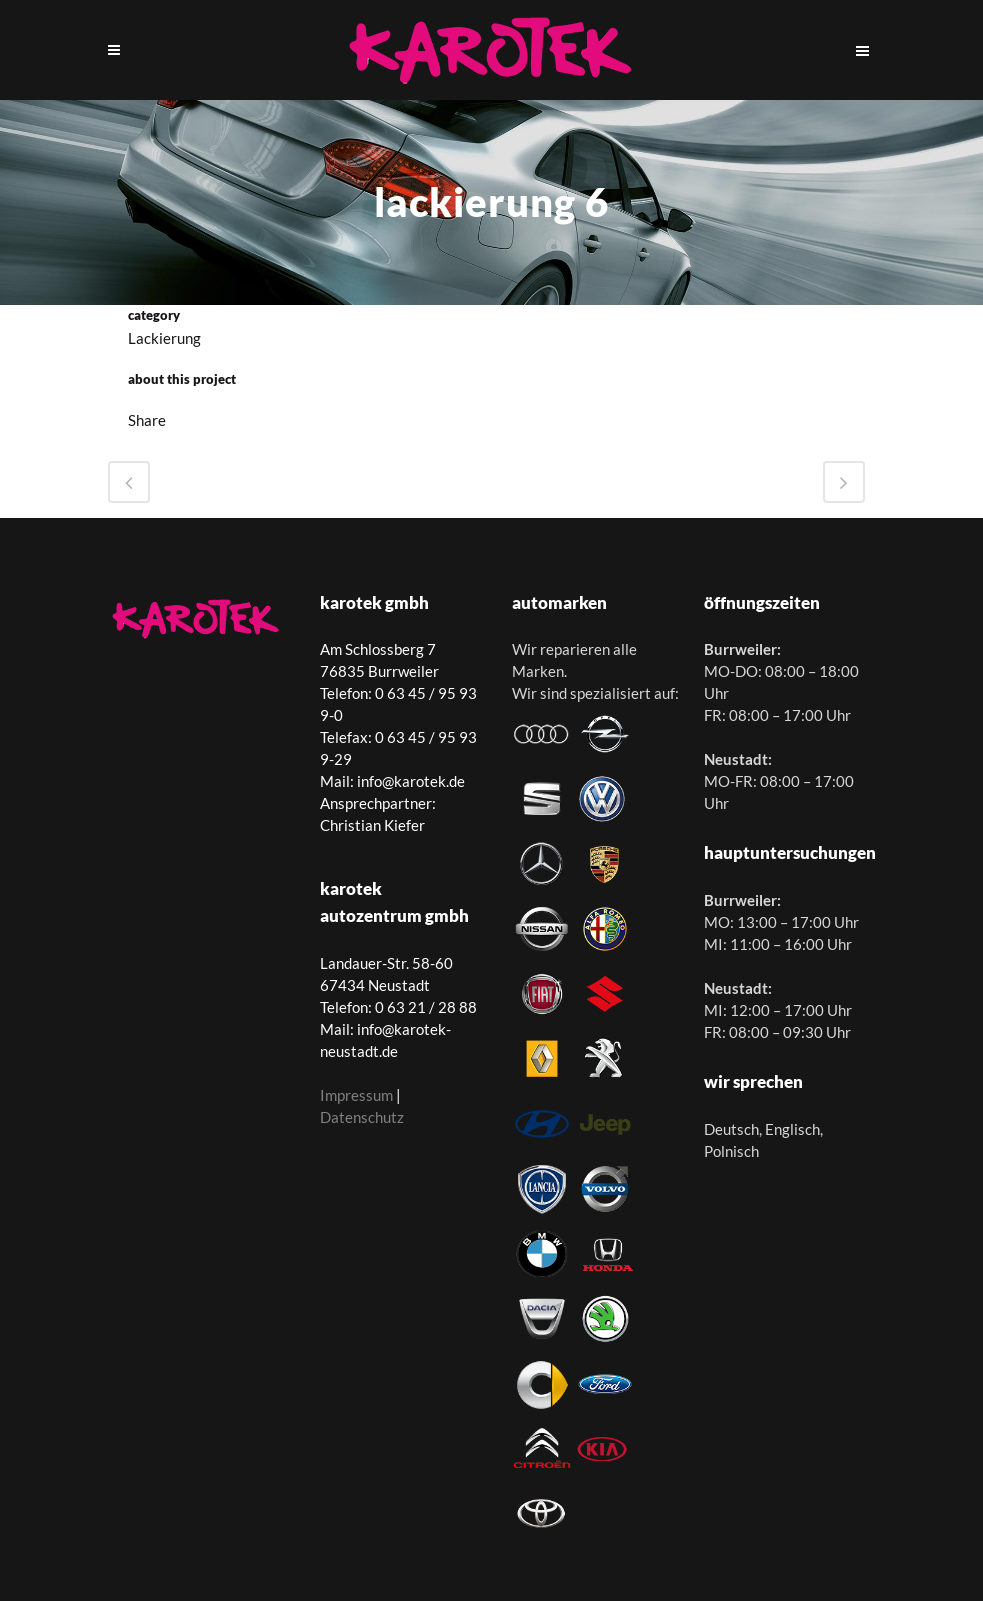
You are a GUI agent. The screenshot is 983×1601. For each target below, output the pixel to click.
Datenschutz (362, 1117)
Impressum (356, 1095)
